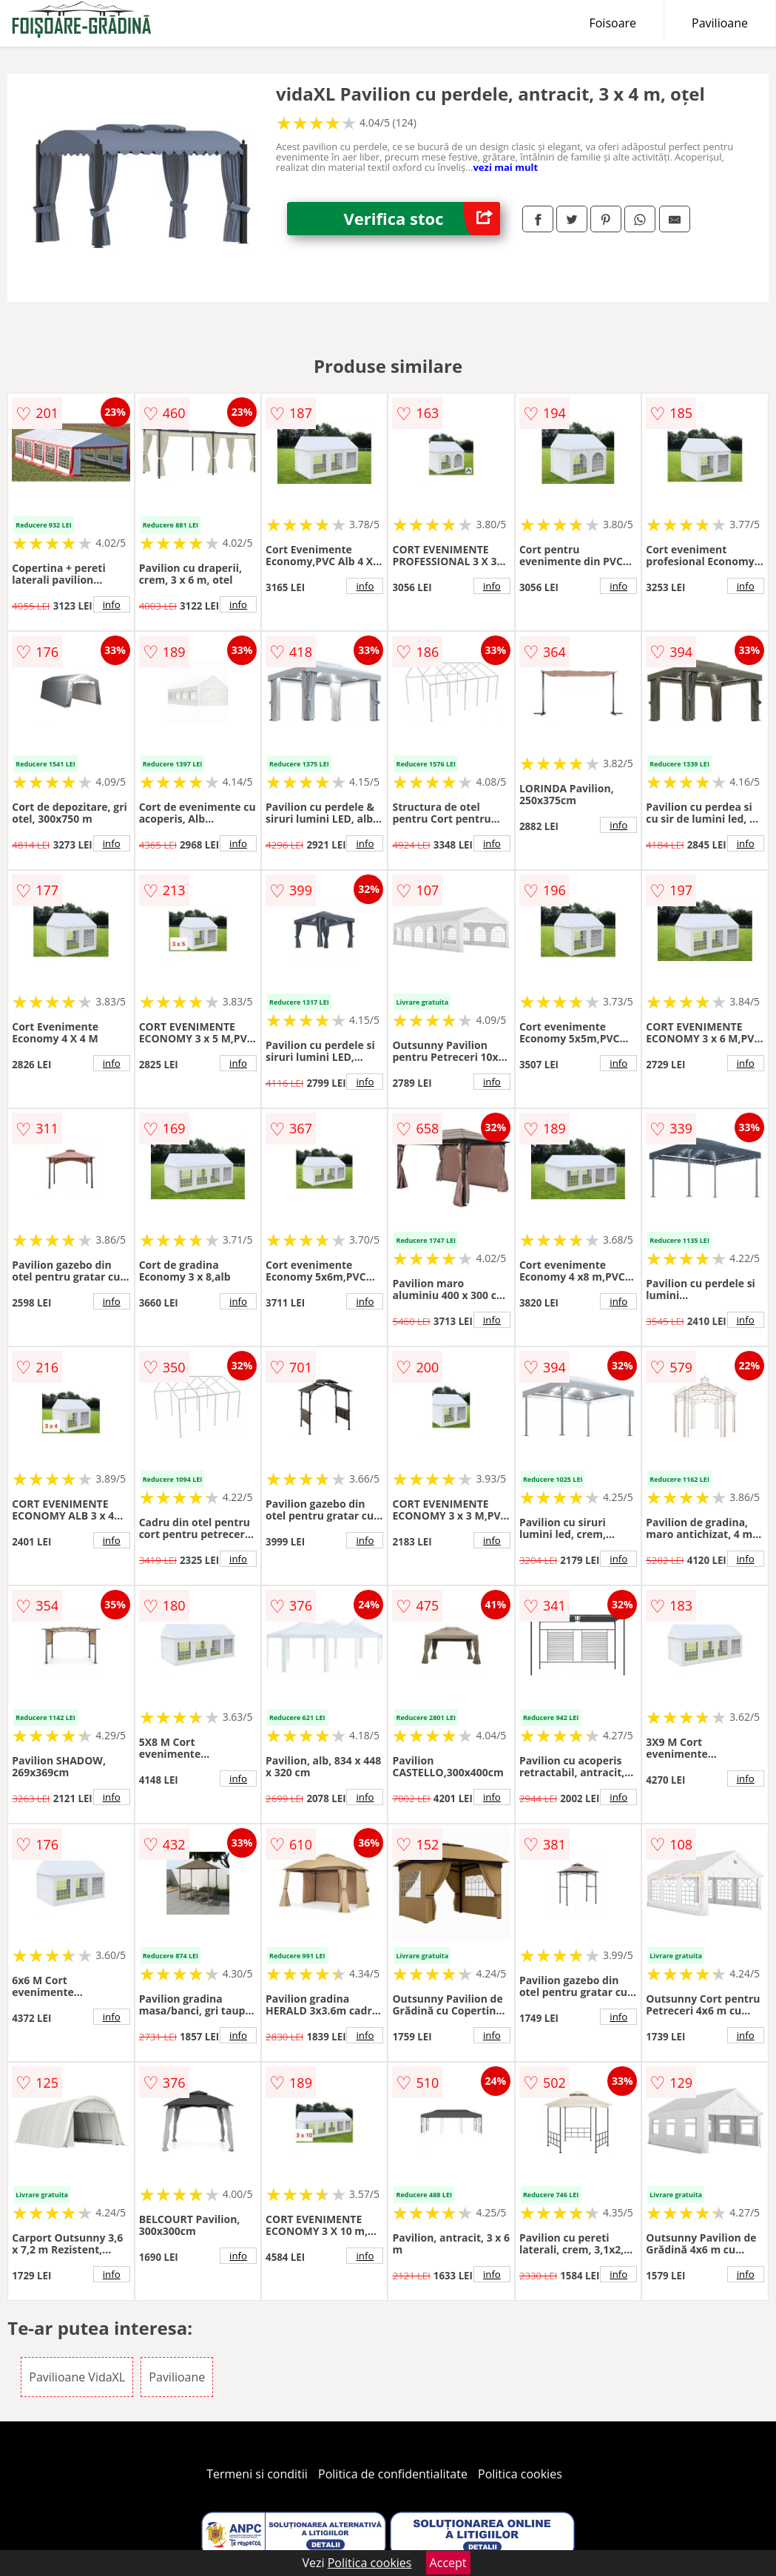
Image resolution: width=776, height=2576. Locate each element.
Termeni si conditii (257, 2474)
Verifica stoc (422, 218)
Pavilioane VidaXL (77, 2377)
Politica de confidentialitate (393, 2474)
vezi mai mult (505, 167)
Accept (448, 2563)
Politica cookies (520, 2474)
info (112, 604)
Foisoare (612, 23)
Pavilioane (720, 23)
